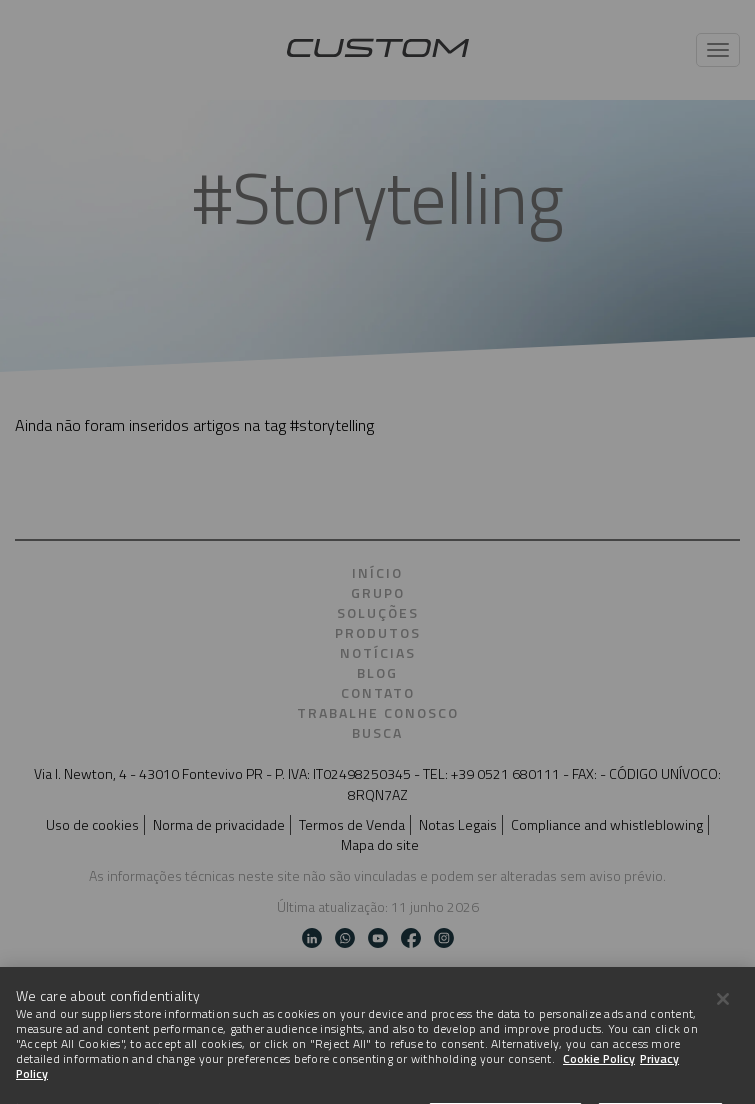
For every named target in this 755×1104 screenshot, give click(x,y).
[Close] (723, 1015)
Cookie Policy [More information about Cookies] (599, 1073)
